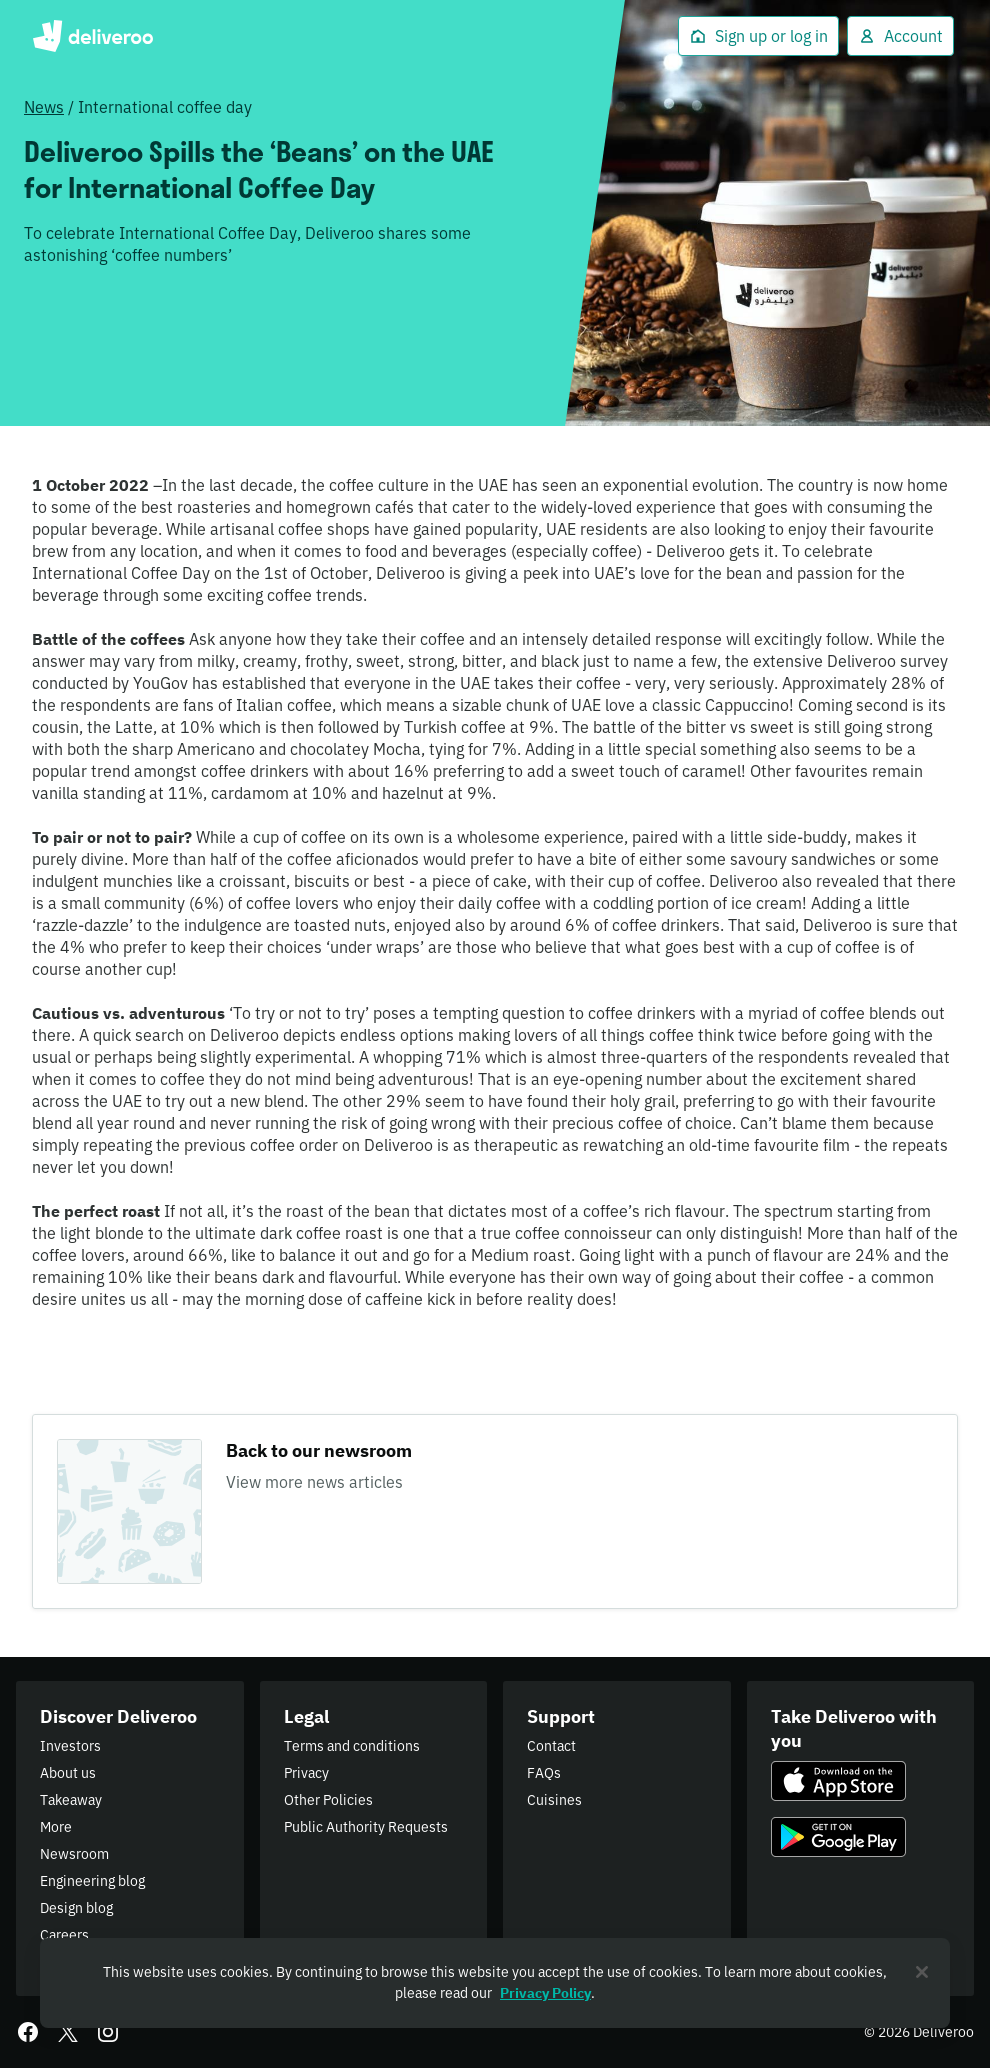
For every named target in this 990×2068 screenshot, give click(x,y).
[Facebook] (28, 2032)
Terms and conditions (352, 1746)
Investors (70, 1746)
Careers (64, 1935)
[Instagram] (108, 2032)
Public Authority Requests (366, 1827)
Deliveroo (92, 36)
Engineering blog (92, 1881)
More (56, 1827)
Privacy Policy (545, 1993)
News (44, 107)
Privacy (306, 1773)
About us (68, 1773)
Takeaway (71, 1800)
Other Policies (328, 1800)
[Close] (922, 1972)
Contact (551, 1746)
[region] (495, 1983)
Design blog (76, 1908)
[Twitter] (68, 2032)
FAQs (544, 1773)
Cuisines (554, 1800)
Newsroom (74, 1854)
